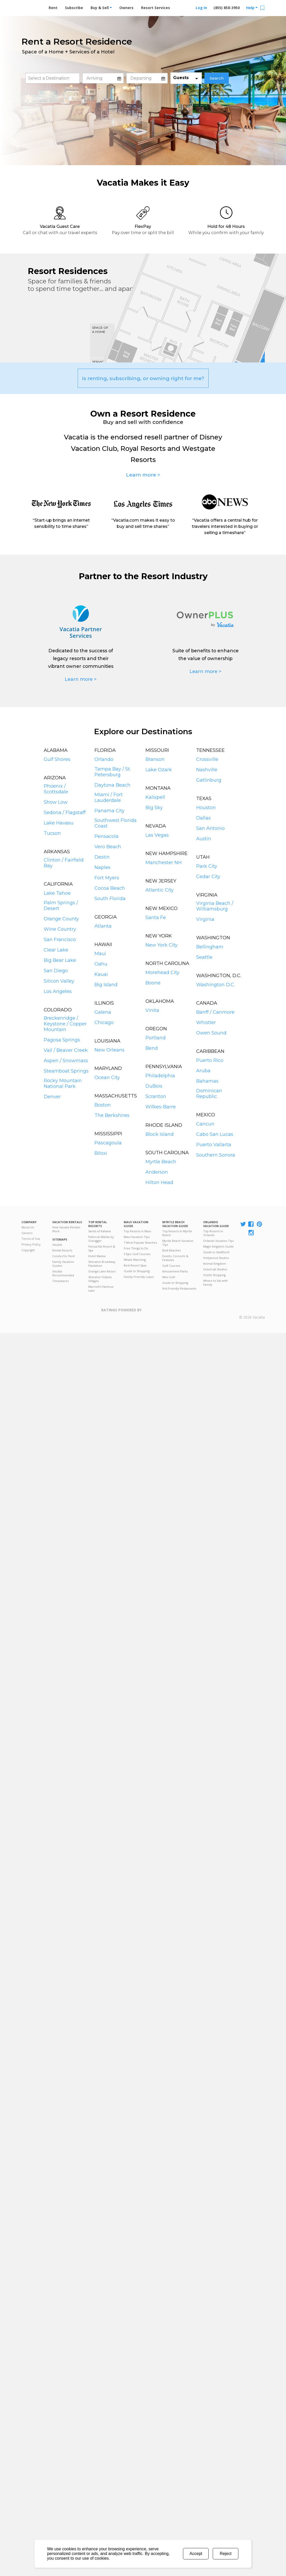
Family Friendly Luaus (139, 1277)
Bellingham (209, 947)
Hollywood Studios (216, 1258)
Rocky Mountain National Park (63, 1083)
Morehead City (162, 972)
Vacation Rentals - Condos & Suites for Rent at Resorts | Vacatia (31, 6)
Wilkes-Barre (160, 1107)
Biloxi (100, 1153)
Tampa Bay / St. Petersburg (112, 772)
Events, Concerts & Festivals (175, 1258)
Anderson (156, 1172)
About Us (27, 1227)
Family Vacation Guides (63, 1264)
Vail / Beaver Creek (66, 1050)
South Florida (110, 898)
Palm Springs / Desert (61, 905)
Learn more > (143, 475)
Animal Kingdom (214, 1263)
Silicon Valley (59, 981)
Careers (26, 1233)
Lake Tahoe (57, 893)
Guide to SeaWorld (216, 1252)
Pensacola (106, 836)
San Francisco (60, 939)
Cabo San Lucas (214, 1134)
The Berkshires (111, 1115)
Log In (201, 7)
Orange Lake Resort (102, 1271)
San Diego (56, 971)
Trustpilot (167, 1313)
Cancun (205, 1124)
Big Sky (154, 807)
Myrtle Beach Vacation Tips (177, 1243)
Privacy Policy (31, 1244)
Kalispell (155, 797)
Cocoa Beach (109, 888)
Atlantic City (159, 890)
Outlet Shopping (214, 1275)
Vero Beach (107, 847)
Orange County (61, 919)
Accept (195, 2553)
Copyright (28, 1250)
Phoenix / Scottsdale (56, 789)
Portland (155, 1038)
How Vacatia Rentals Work (66, 1229)
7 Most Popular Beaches (140, 1242)
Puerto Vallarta (213, 1144)
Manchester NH (163, 862)
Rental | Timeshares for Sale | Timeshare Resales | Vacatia (251, 1310)
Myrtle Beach (160, 1162)
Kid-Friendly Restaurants (179, 1288)
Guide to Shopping (137, 1271)
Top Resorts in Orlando (213, 1233)
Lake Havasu (59, 823)
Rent (53, 7)
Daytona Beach (112, 785)
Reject (225, 2553)
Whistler (206, 1022)
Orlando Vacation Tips (218, 1241)
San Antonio (210, 828)
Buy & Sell (101, 7)
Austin (203, 839)
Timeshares (60, 1281)
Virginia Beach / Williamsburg (214, 906)
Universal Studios (215, 1269)
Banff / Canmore (215, 1012)
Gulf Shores (57, 759)
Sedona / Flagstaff (65, 812)
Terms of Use (30, 1239)
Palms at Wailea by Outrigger (101, 1239)
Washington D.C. (215, 985)
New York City (161, 945)
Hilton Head (159, 1182)
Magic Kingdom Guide (218, 1246)
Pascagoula (108, 1143)
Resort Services (155, 7)
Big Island (106, 985)
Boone (152, 983)
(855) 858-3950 (227, 7)
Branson (155, 759)
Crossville (207, 759)
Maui (100, 953)
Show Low (56, 802)
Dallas (203, 818)
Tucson (52, 833)
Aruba (203, 1071)
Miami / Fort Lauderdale (108, 797)
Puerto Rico (209, 1060)
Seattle (204, 957)
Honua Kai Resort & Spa (101, 1248)
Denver (52, 1097)
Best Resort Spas (135, 1265)
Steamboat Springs (66, 1071)
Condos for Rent (63, 1256)
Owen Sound (211, 1033)
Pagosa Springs (62, 1040)
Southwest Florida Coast (115, 823)
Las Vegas (157, 835)
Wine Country (60, 929)
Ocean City (107, 1077)
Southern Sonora (215, 1155)
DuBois (153, 1086)
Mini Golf (168, 1277)
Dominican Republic (209, 1093)
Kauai (101, 974)
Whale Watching (135, 1260)
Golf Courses (171, 1266)
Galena (102, 1012)
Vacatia (57, 1245)
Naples (102, 867)
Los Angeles (58, 991)
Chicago (104, 1022)
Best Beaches (171, 1250)
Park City (206, 866)
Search (217, 78)
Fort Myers (106, 878)
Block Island (159, 1134)
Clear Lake (56, 950)
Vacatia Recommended (63, 1273)
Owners (126, 7)
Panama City (109, 811)
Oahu (100, 964)
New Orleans (109, 1050)
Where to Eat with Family (215, 1282)
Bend (151, 1048)
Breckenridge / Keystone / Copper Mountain (65, 1023)
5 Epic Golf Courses (137, 1254)
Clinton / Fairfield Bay (64, 863)
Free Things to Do (136, 1248)
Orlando (103, 759)
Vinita (152, 1010)
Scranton (155, 1096)
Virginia (205, 919)
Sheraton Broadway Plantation (101, 1264)
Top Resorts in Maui (137, 1231)
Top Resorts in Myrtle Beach (177, 1233)
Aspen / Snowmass (66, 1060)
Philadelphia (160, 1076)
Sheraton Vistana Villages (100, 1279)
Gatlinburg (208, 780)
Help (252, 7)
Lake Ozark (158, 770)
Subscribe (74, 7)
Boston (102, 1105)
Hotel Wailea (97, 1256)
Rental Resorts (62, 1250)
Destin (102, 857)
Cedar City (208, 876)
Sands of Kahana (99, 1231)
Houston (206, 807)
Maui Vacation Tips (137, 1237)
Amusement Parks (175, 1271)
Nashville (206, 770)
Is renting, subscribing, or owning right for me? (143, 378)
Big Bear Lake (60, 960)
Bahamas (207, 1081)
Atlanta (103, 926)
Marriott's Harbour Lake (101, 1288)
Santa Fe (155, 917)
